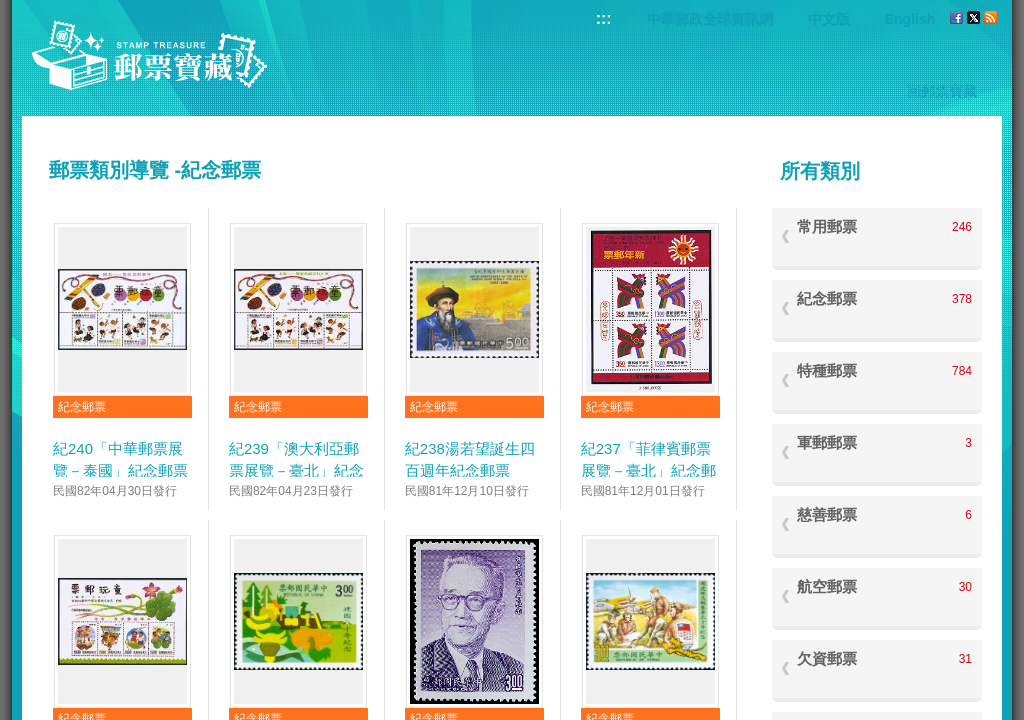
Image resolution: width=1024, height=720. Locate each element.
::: (604, 18)
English (910, 19)
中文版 (829, 19)
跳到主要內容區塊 (10, 10)
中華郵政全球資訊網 (710, 19)
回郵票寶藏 (942, 91)
